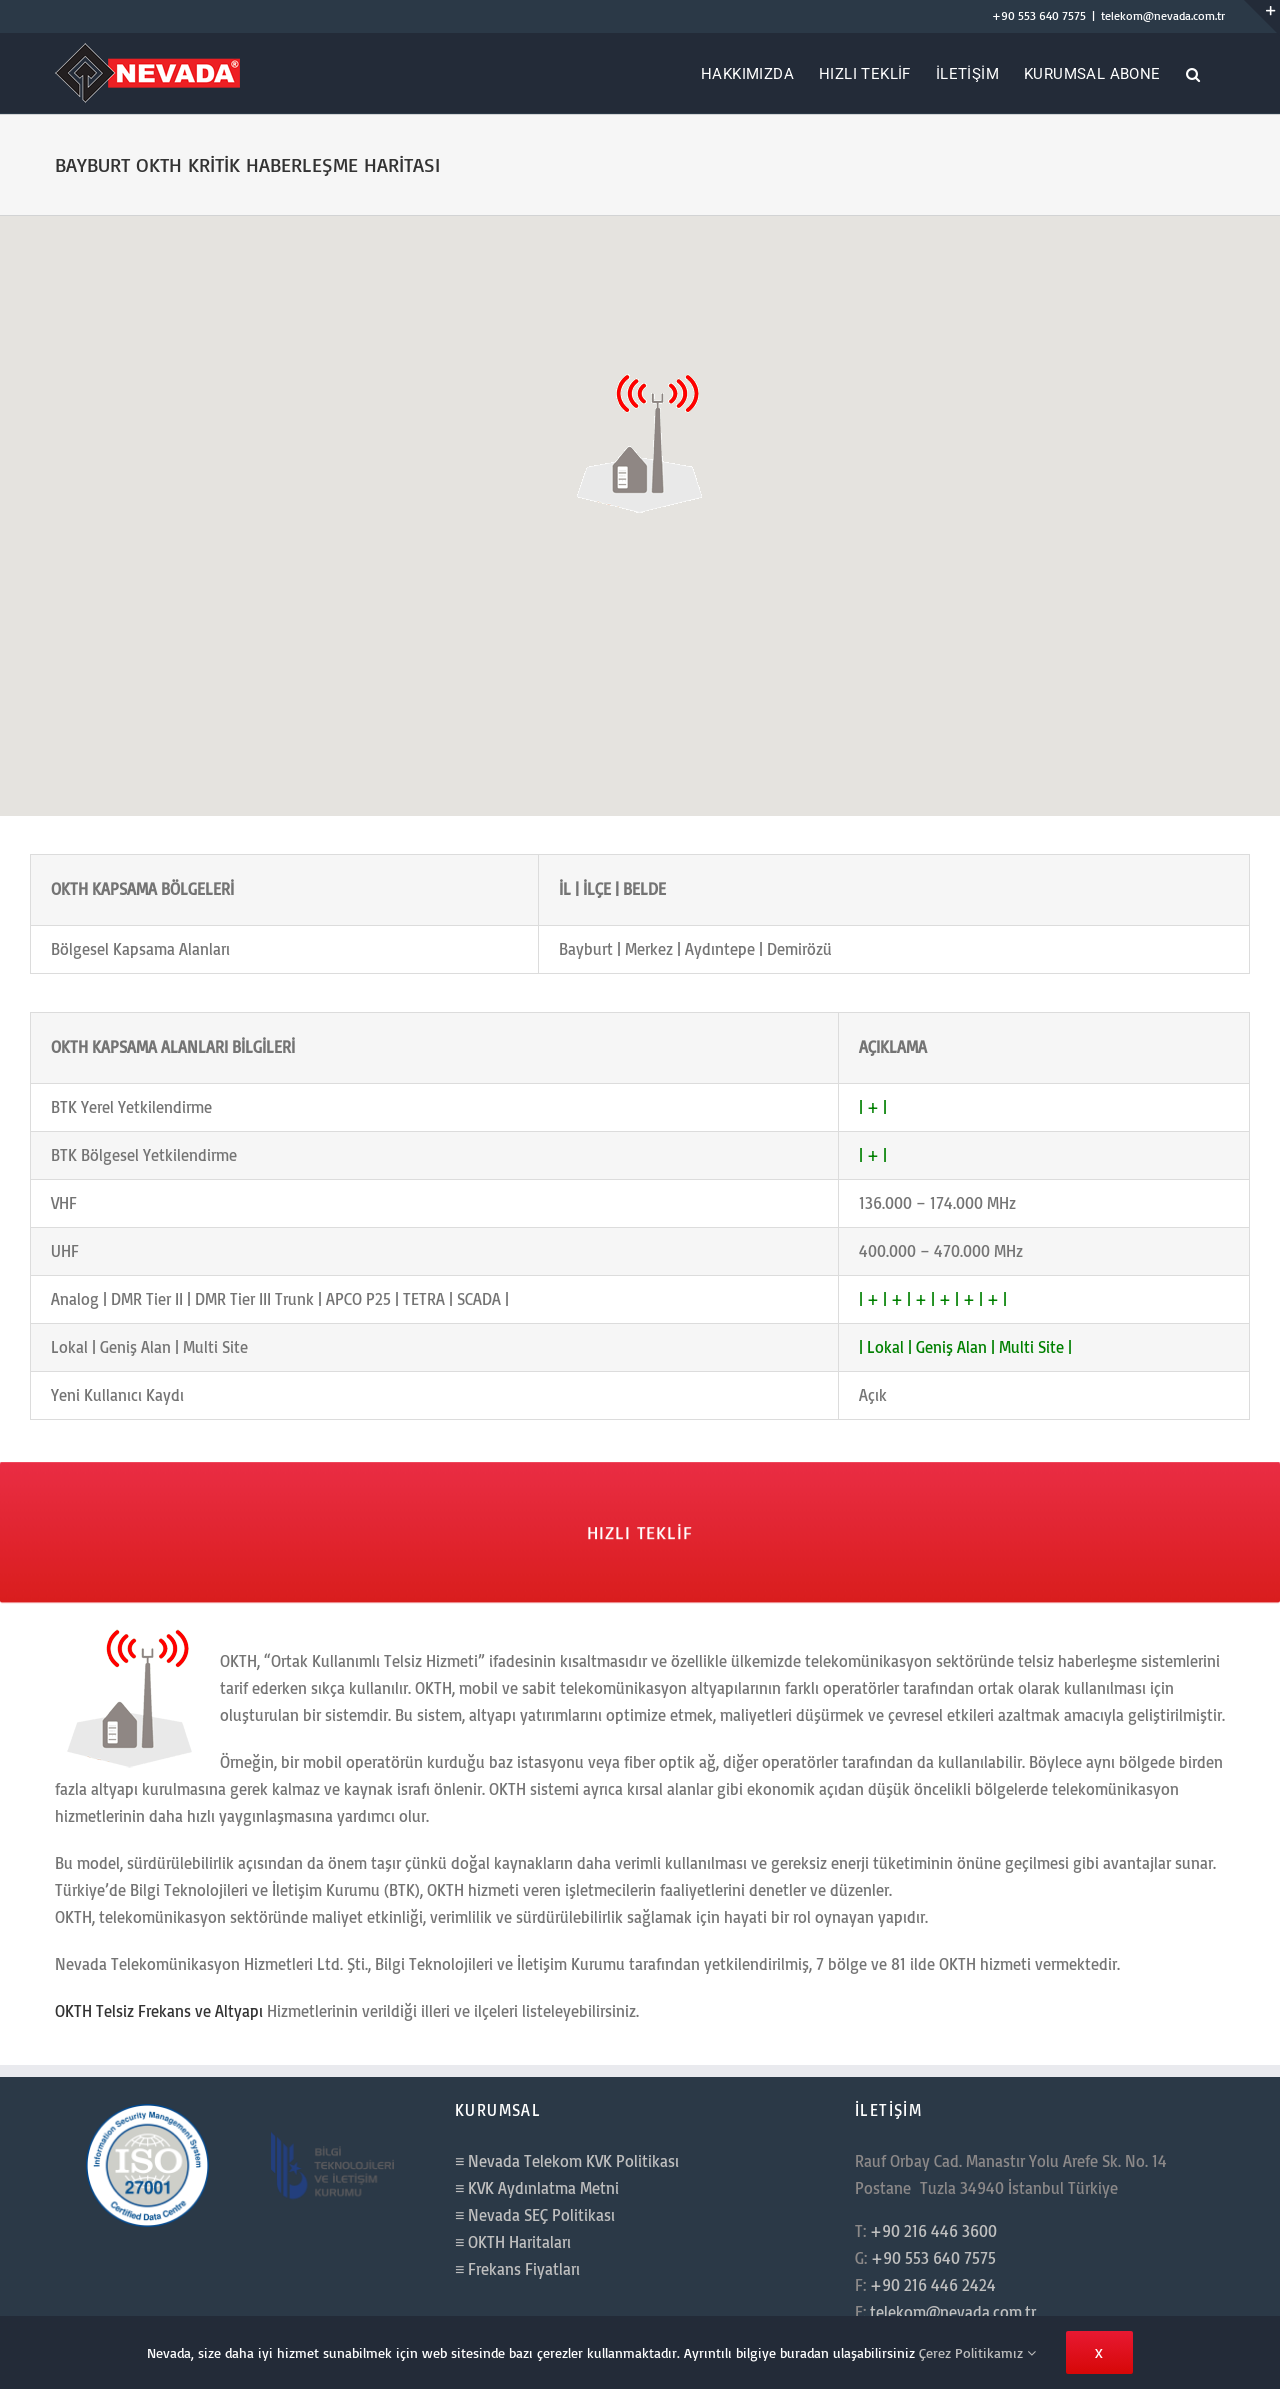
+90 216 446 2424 (933, 2285)
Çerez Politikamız (977, 2352)
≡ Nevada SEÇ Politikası (535, 2215)
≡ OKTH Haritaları (513, 2242)
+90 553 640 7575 (1039, 15)
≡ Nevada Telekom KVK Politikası (567, 2161)
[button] (1193, 73)
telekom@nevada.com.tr (1163, 15)
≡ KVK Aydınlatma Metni (537, 2188)
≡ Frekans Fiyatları (517, 2269)
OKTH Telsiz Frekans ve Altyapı (159, 2011)
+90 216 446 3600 (933, 2231)
